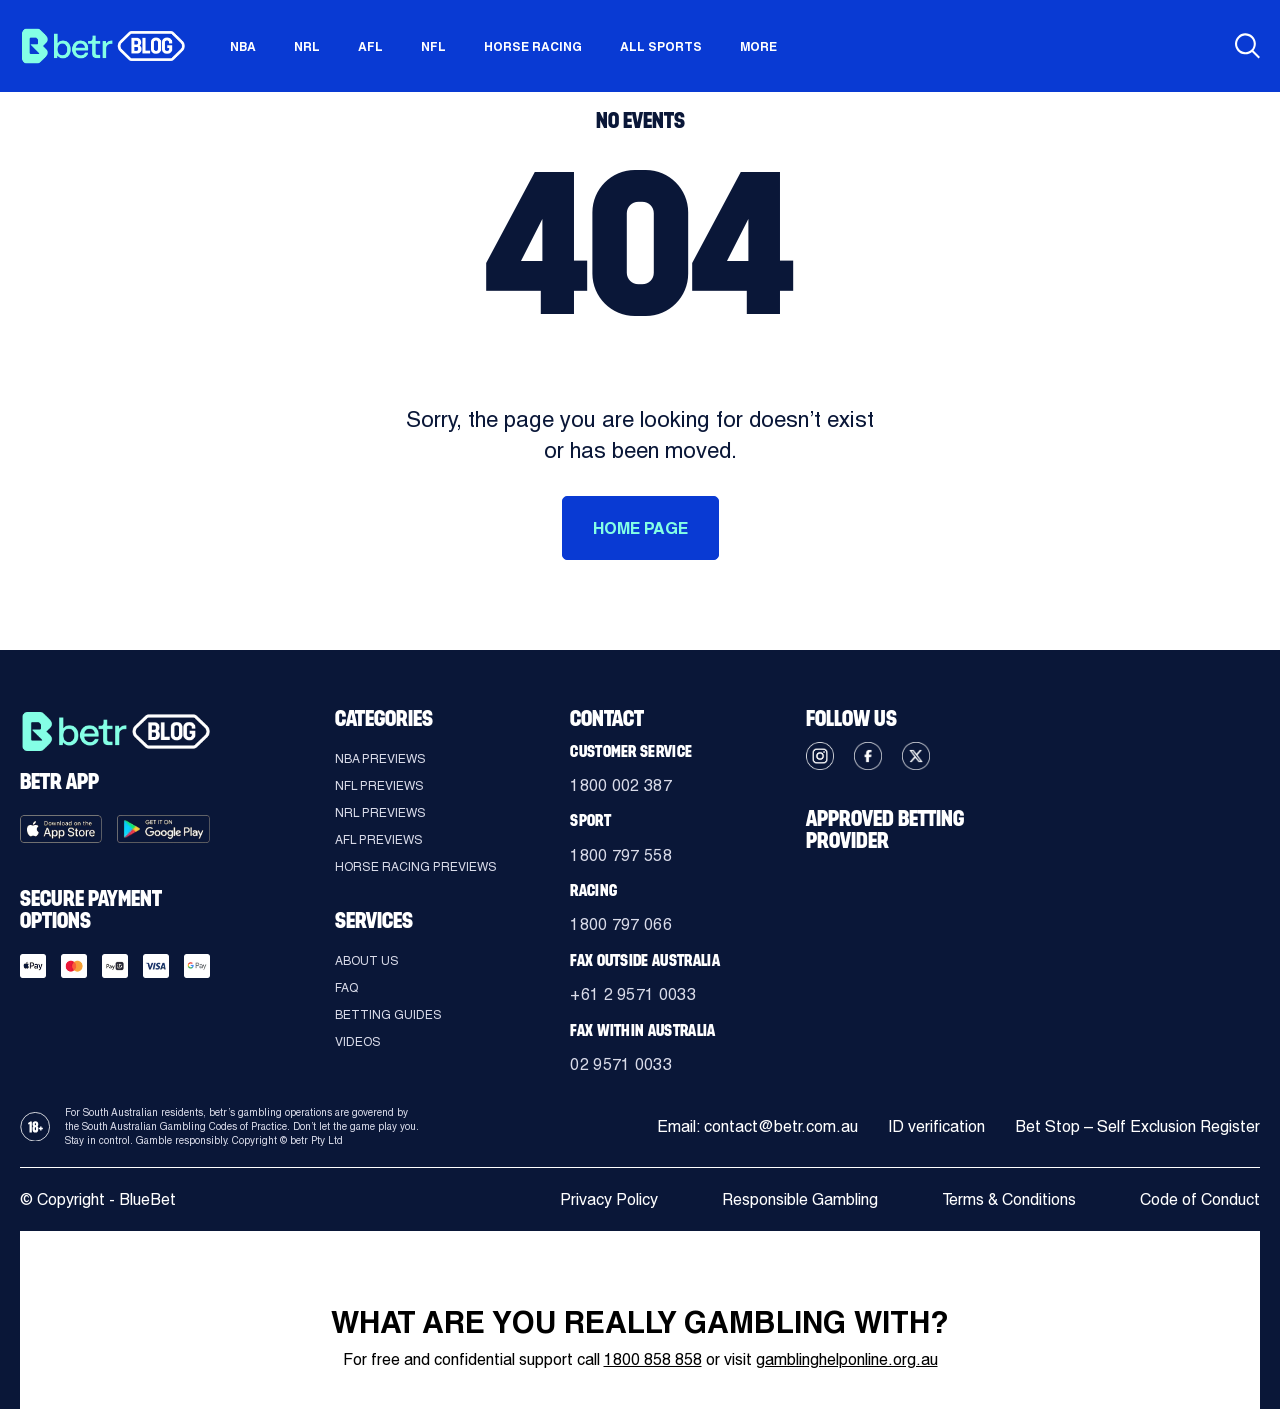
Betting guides (388, 1014)
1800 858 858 (653, 1358)
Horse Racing (533, 46)
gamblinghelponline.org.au (847, 1358)
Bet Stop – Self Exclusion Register (1137, 1126)
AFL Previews (379, 839)
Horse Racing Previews (416, 866)
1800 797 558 (621, 854)
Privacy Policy (609, 1198)
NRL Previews (380, 812)
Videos (358, 1041)
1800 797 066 (621, 923)
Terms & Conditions (1009, 1198)
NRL (307, 46)
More (758, 46)
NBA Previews (380, 758)
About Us (367, 960)
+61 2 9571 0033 (633, 993)
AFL (370, 46)
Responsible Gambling (800, 1198)
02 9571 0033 (621, 1063)
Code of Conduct (1200, 1198)
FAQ (346, 987)
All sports (661, 46)
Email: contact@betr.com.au (757, 1126)
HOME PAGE (640, 527)
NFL (433, 46)
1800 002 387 (621, 784)
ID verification (936, 1126)
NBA (243, 46)
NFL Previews (379, 785)
